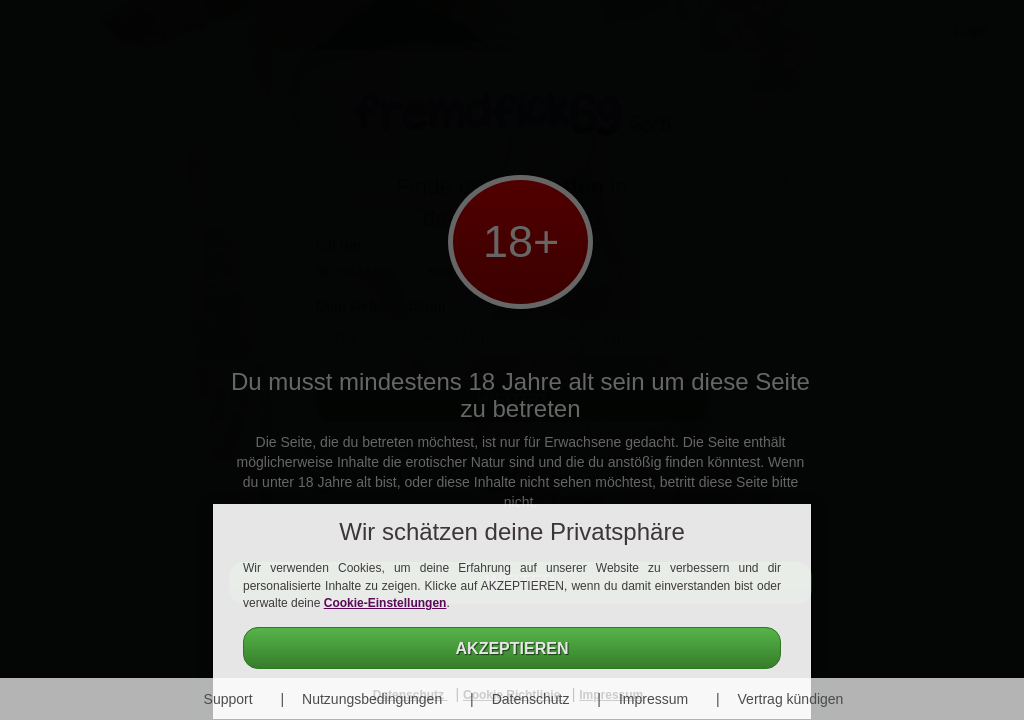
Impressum (653, 699)
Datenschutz (531, 699)
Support (228, 699)
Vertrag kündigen (791, 699)
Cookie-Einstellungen (385, 603)
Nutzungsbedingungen (372, 699)
